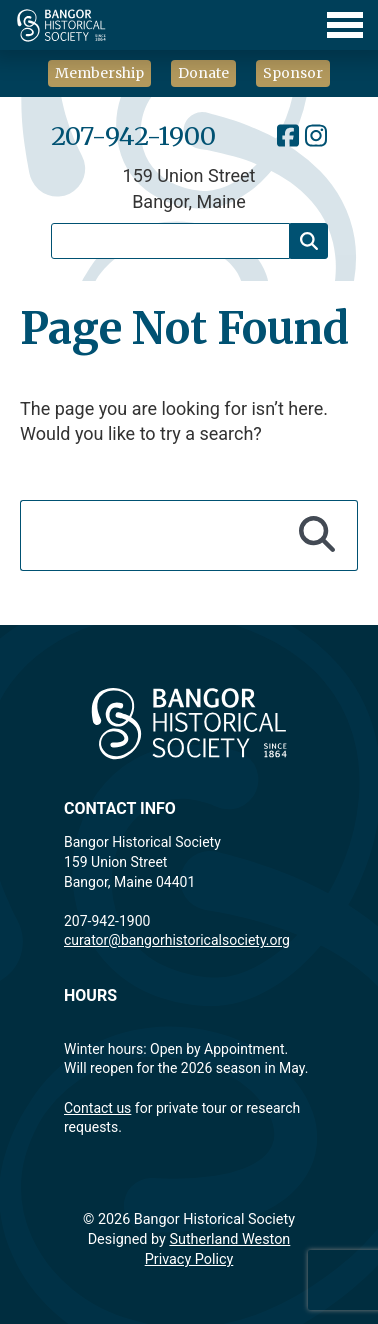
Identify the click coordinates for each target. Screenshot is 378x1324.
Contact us (97, 1108)
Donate (203, 73)
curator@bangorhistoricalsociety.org (177, 940)
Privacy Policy (189, 1259)
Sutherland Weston (229, 1239)
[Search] (309, 241)
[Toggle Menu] (189, 25)
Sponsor (293, 73)
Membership (99, 73)
